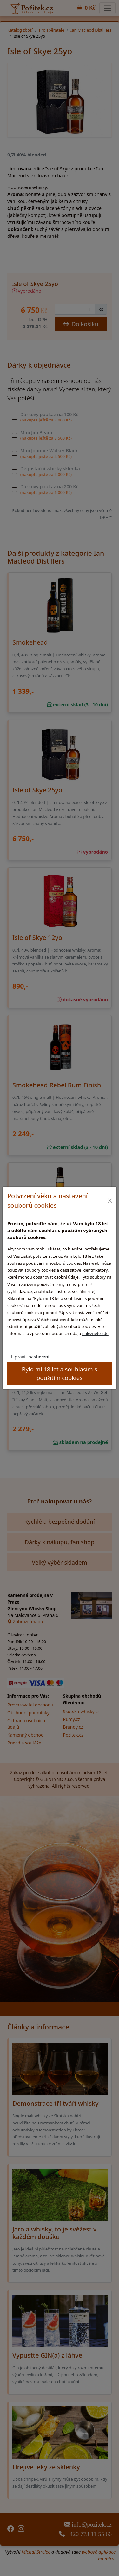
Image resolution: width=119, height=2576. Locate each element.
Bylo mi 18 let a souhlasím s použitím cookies (59, 1373)
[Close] (110, 1200)
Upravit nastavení (30, 1356)
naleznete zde (95, 1333)
